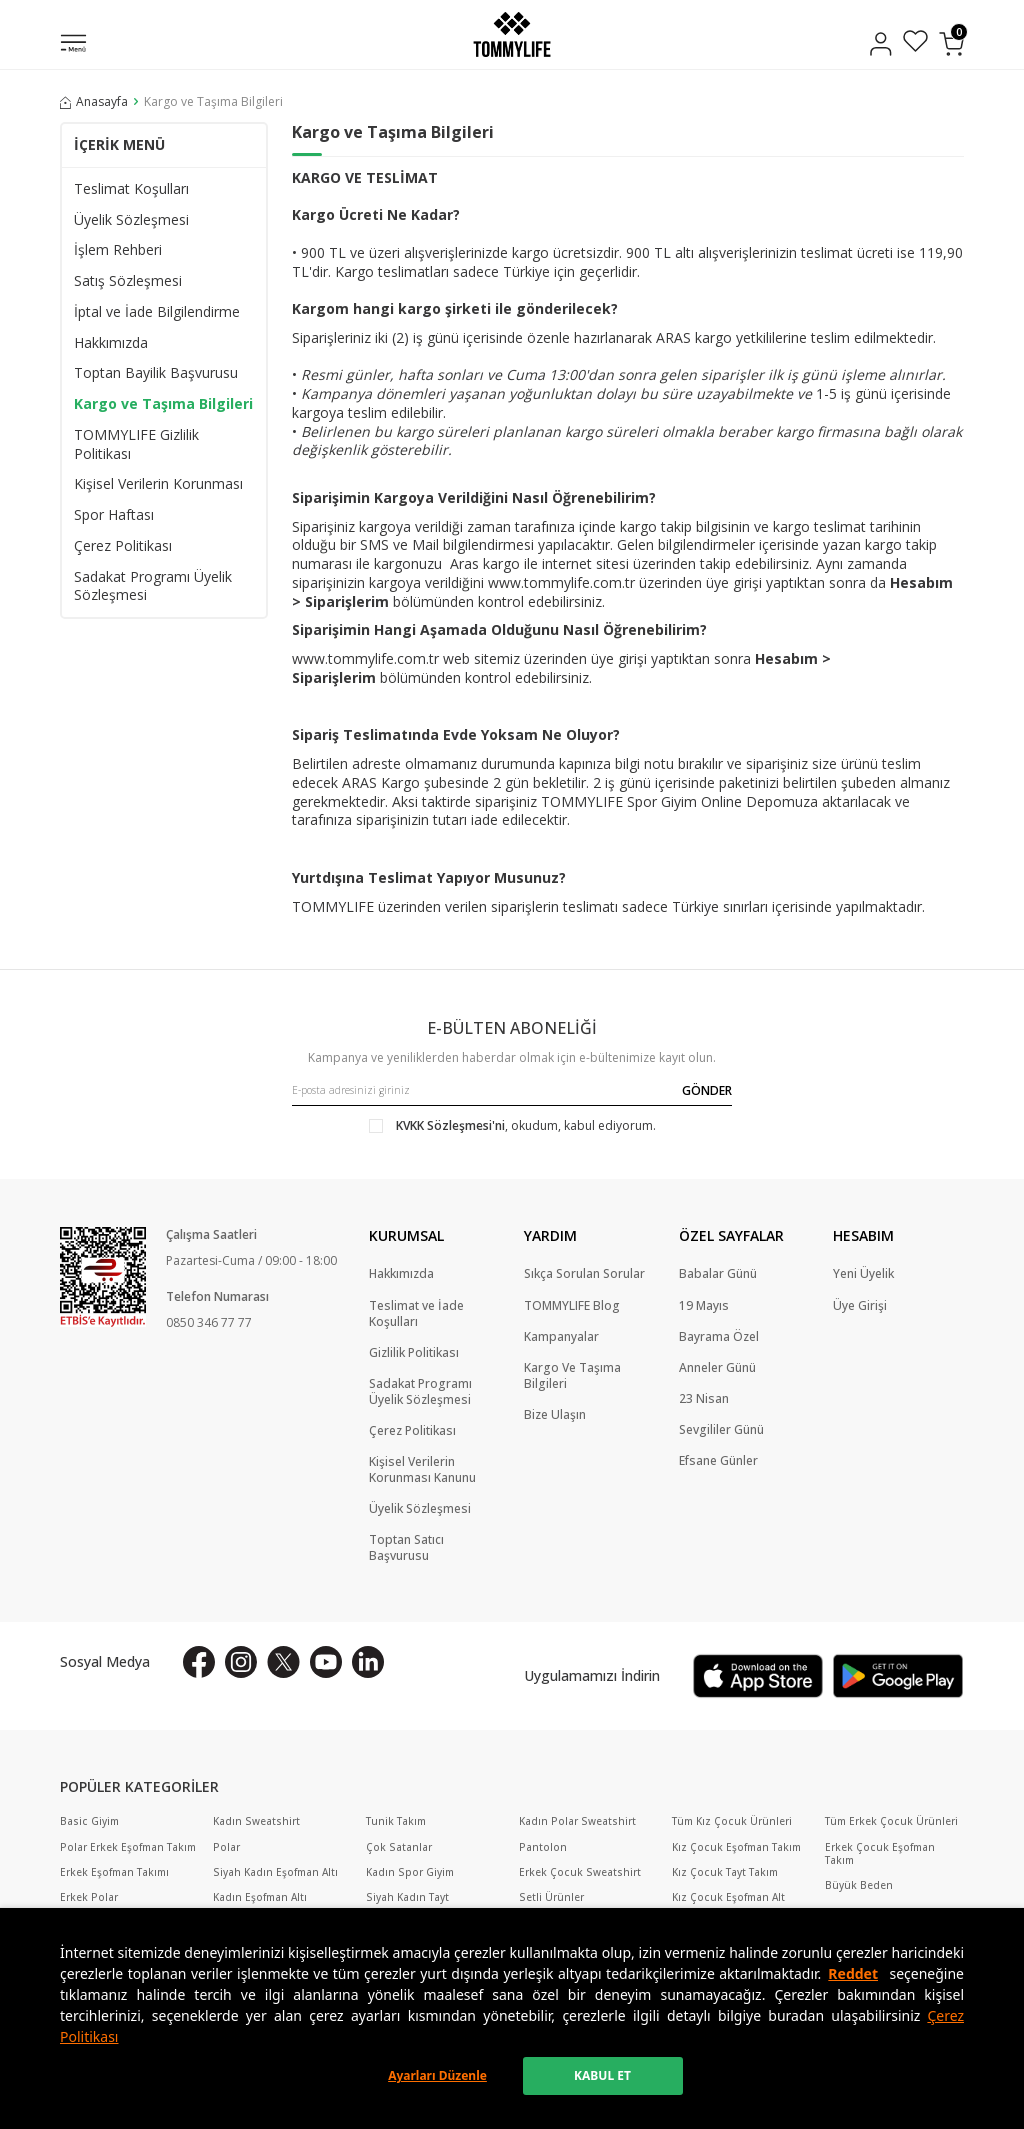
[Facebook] (199, 1662)
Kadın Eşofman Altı (260, 1897)
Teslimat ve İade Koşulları (416, 1314)
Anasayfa (94, 102)
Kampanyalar (561, 1337)
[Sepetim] (951, 44)
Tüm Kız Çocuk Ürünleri (732, 1821)
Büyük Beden (859, 1885)
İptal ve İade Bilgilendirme (157, 312)
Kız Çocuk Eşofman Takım (736, 1847)
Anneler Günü (717, 1368)
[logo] (511, 34)
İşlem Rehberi (118, 250)
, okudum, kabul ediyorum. (512, 1126)
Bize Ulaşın (555, 1415)
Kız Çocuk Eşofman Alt (728, 1897)
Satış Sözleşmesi (128, 281)
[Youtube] (326, 1662)
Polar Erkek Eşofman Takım (128, 1847)
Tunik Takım (396, 1821)
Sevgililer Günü (721, 1430)
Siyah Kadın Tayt (407, 1897)
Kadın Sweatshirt (256, 1821)
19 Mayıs (704, 1306)
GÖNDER (707, 1090)
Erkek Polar (89, 1897)
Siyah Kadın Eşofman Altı (275, 1872)
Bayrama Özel (719, 1337)
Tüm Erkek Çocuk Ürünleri (891, 1821)
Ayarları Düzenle (437, 2075)
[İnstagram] (241, 1662)
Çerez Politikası (123, 546)
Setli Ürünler (551, 1897)
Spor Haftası (114, 515)
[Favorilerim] (915, 43)
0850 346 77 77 (209, 1322)
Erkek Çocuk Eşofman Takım (880, 1854)
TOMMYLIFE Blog (572, 1306)
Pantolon (543, 1847)
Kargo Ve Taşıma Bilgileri (572, 1376)
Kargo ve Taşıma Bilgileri (163, 404)
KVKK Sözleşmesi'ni (450, 1125)
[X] (283, 1662)
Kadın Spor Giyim (410, 1872)
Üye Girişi (860, 1306)
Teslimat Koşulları (131, 189)
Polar (226, 1847)
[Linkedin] (368, 1662)
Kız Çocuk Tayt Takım (725, 1872)
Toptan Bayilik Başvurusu (156, 373)
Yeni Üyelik (863, 1274)
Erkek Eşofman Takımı (114, 1872)
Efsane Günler (718, 1461)
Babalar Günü (718, 1274)
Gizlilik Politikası (414, 1353)
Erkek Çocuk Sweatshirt (580, 1872)
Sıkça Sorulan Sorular (584, 1274)
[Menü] (73, 45)
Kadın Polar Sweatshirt (577, 1821)
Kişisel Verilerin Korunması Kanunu (422, 1470)
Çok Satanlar (399, 1847)
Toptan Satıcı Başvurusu (406, 1548)
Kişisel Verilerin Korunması (158, 484)
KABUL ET (602, 2075)
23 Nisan (704, 1399)
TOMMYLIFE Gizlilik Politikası (136, 444)
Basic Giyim (89, 1821)
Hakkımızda (111, 343)
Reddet (853, 1973)
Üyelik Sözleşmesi (131, 220)
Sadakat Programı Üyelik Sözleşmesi (153, 586)
